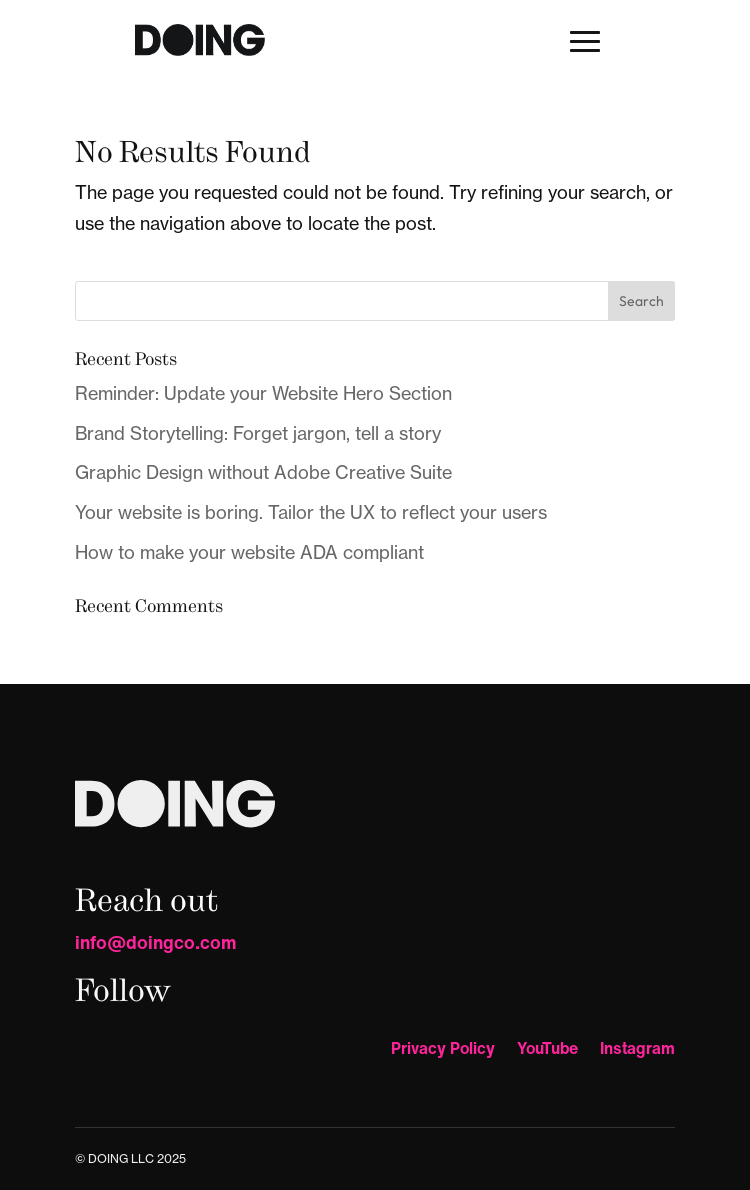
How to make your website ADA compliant (249, 552)
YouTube (547, 1050)
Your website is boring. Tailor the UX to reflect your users (311, 512)
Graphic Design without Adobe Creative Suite (263, 472)
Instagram (637, 1050)
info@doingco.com (156, 942)
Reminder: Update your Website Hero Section (263, 393)
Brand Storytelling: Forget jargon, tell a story (258, 433)
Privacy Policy (443, 1050)
